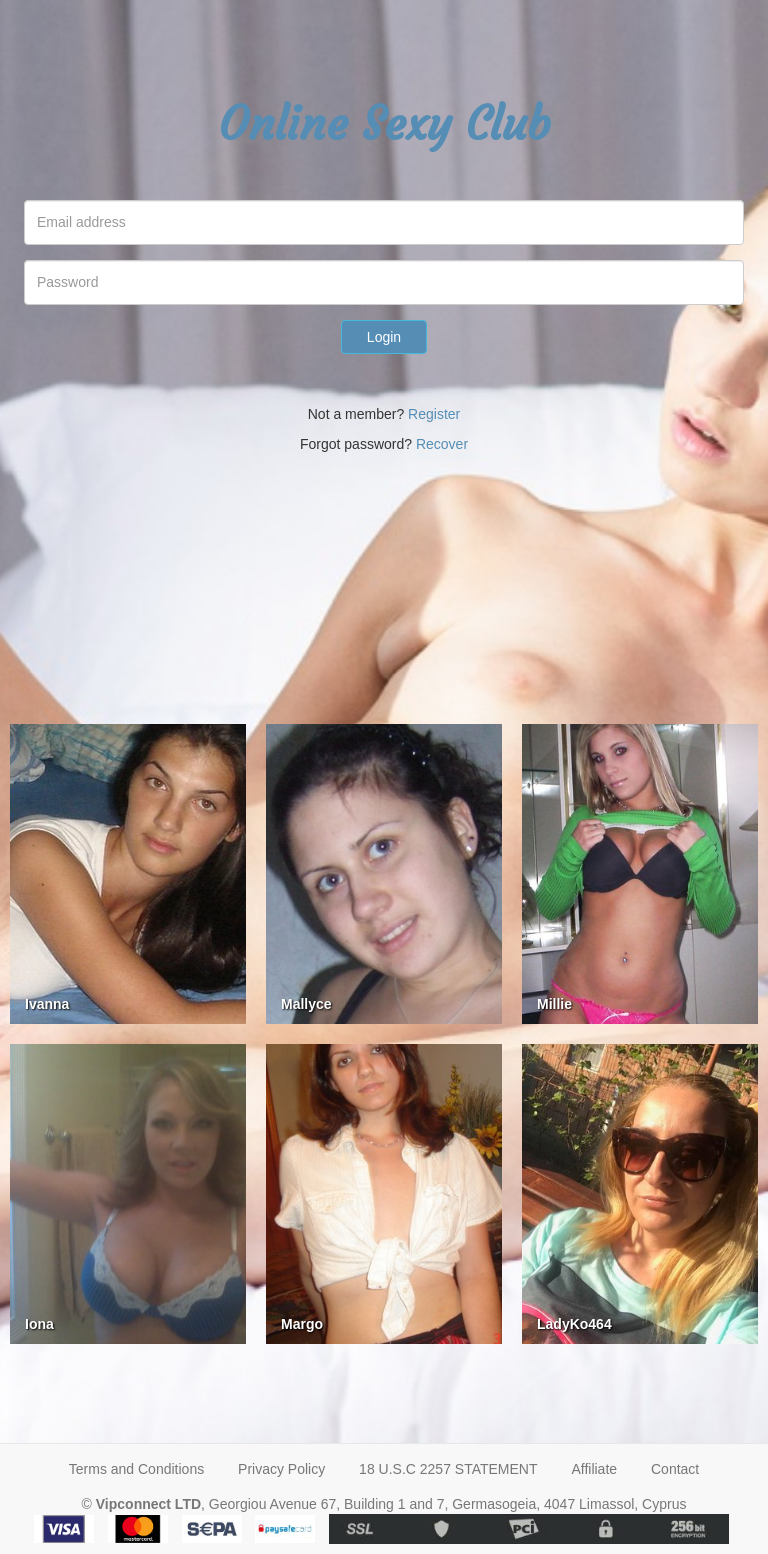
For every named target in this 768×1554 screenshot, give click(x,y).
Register (434, 414)
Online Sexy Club (384, 124)
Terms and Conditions (136, 1469)
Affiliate (594, 1469)
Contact (675, 1469)
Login (384, 337)
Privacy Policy (281, 1469)
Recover (442, 444)
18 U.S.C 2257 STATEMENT (448, 1469)
